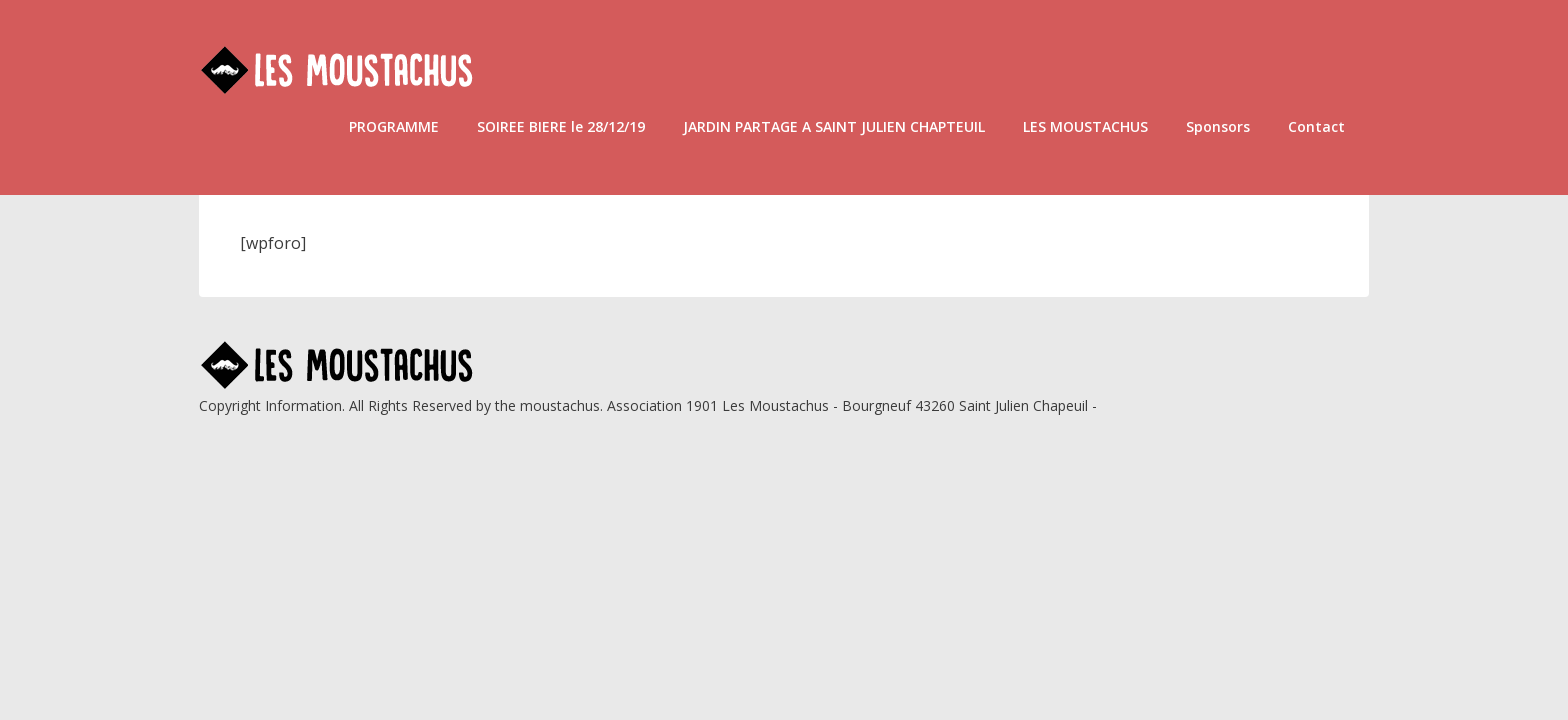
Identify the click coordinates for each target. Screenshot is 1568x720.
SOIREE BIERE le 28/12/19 (561, 126)
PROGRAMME (394, 126)
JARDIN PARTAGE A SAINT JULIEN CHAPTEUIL (834, 126)
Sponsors (1218, 126)
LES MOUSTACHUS (1085, 126)
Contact (1316, 126)
